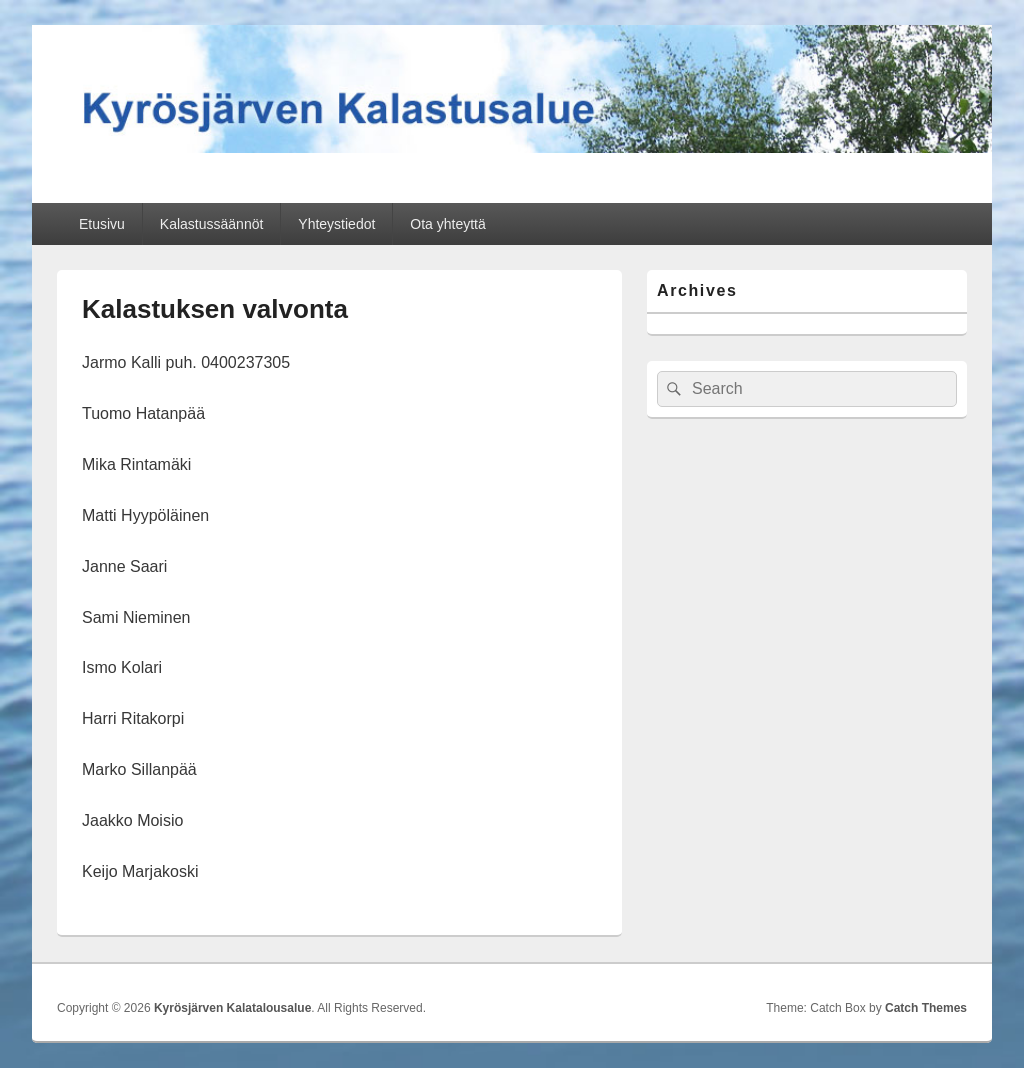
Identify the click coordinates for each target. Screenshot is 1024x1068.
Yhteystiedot (336, 224)
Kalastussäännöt (212, 224)
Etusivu (102, 224)
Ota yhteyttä (447, 224)
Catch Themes (926, 1008)
